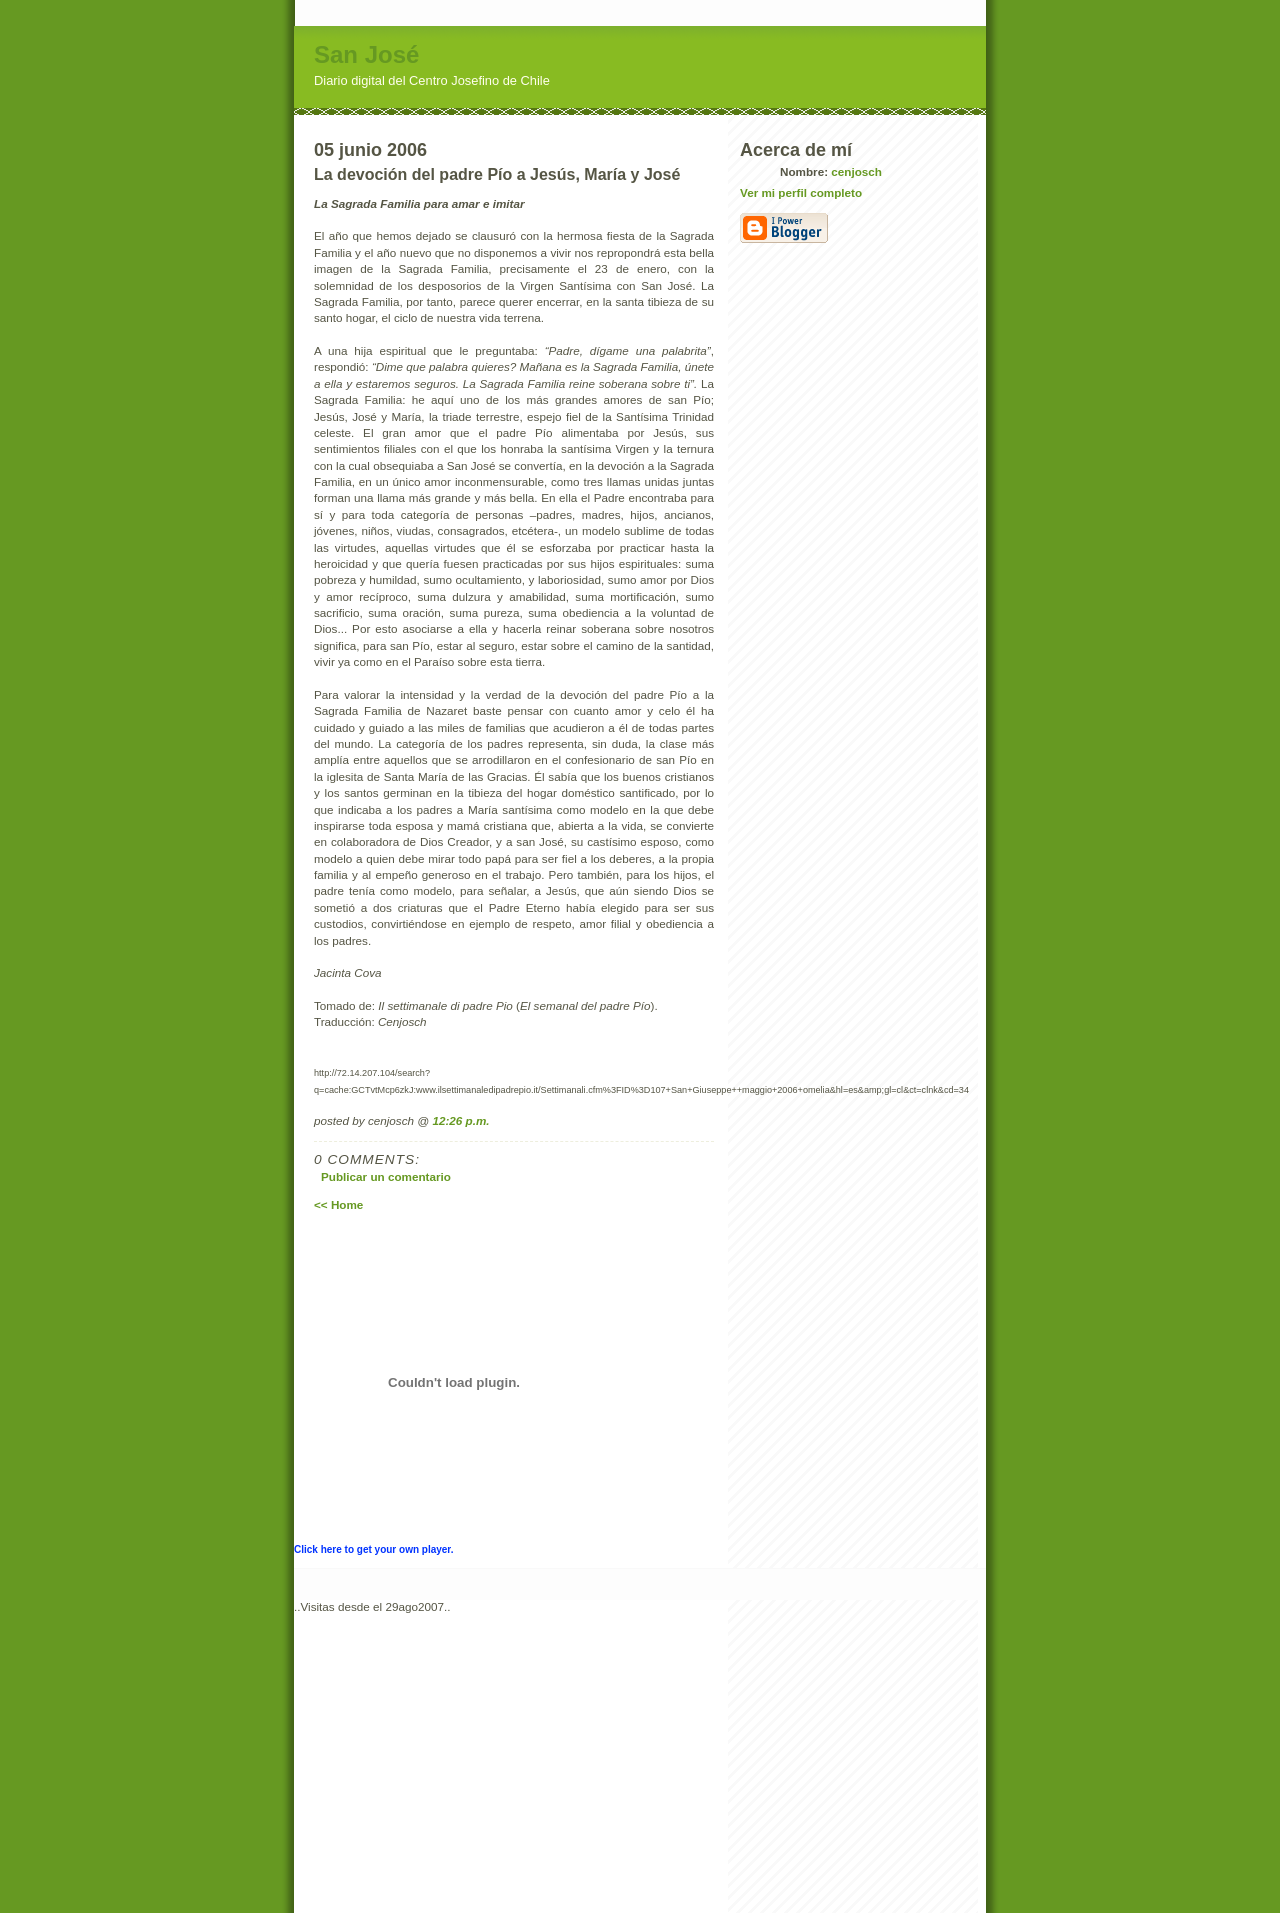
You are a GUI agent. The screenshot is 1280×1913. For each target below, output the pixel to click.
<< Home (338, 1204)
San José (366, 54)
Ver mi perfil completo (801, 192)
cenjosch (856, 171)
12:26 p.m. (460, 1120)
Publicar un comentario (386, 1176)
